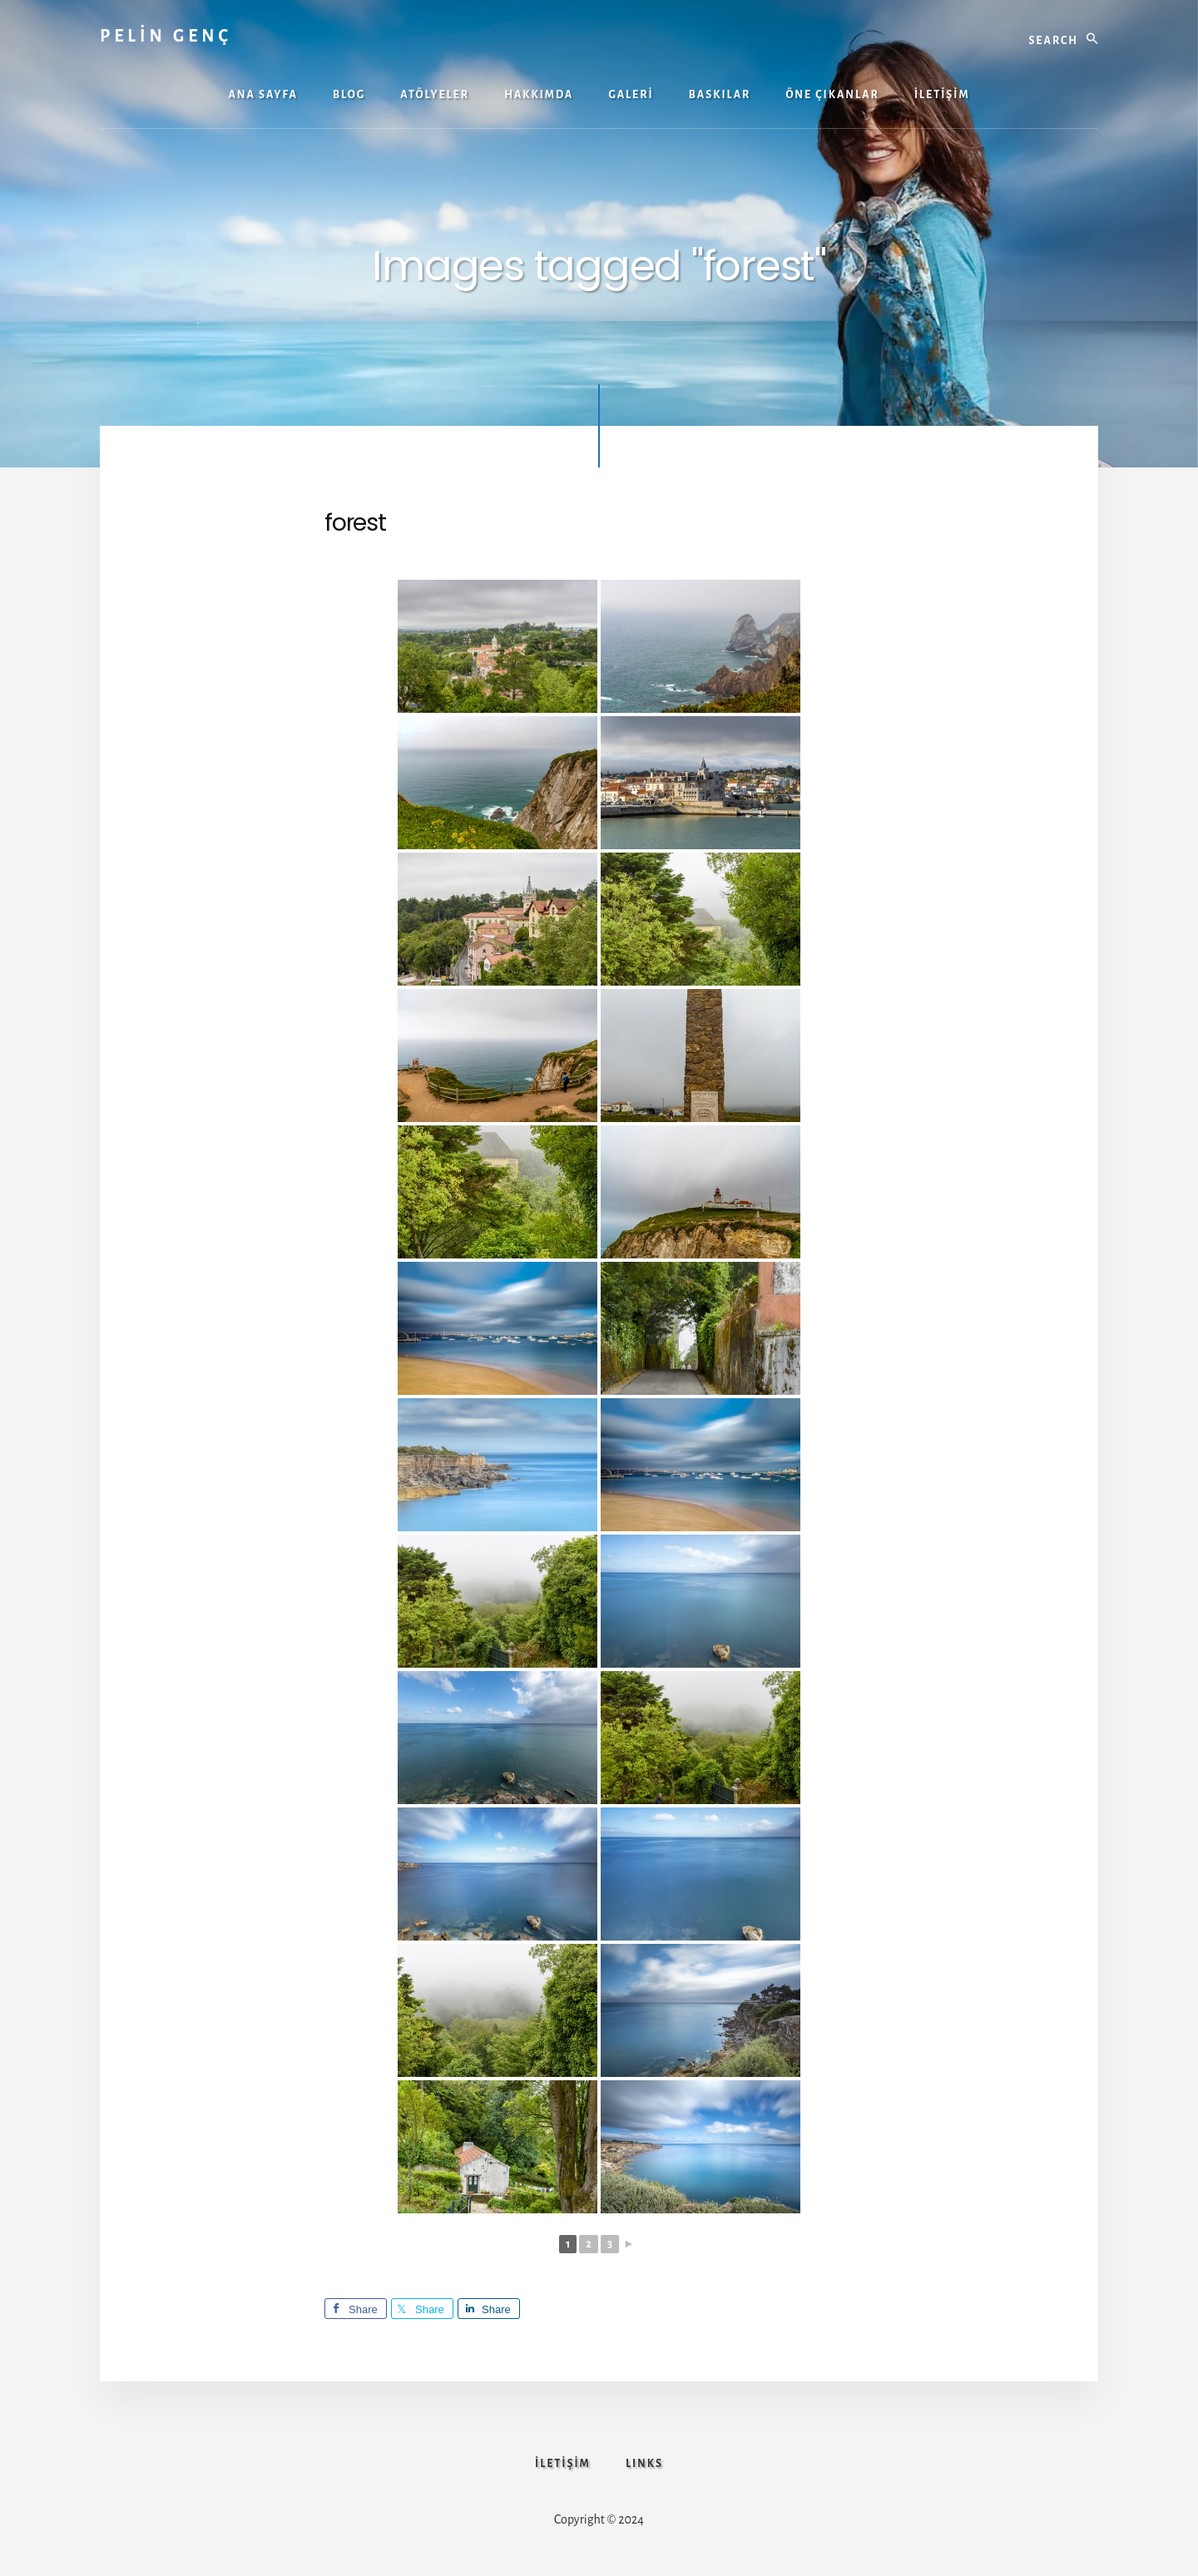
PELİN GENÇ (166, 36)
